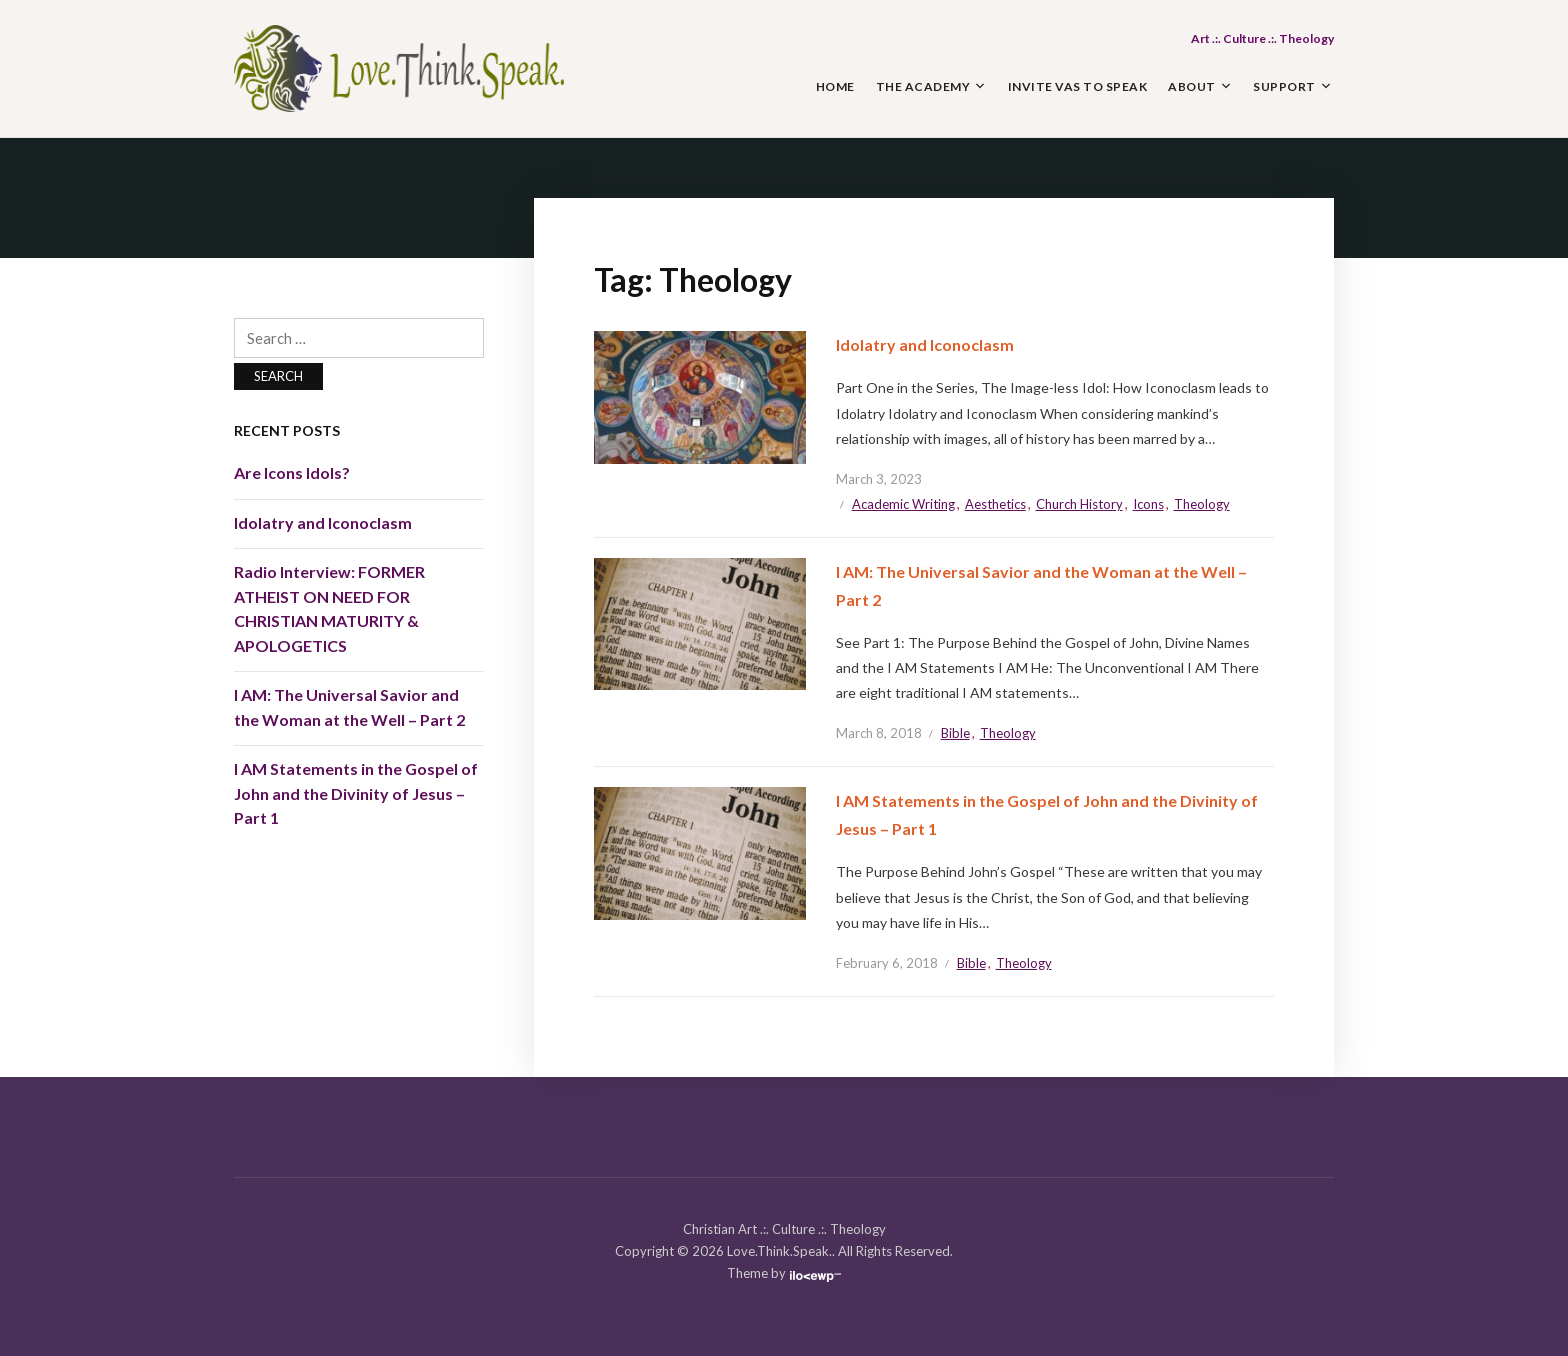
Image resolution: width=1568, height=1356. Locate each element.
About (1192, 86)
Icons (1148, 504)
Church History (1079, 504)
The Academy (923, 86)
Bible (955, 733)
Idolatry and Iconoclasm (925, 344)
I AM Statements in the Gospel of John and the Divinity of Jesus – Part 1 (356, 793)
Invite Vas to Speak (1078, 86)
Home (835, 86)
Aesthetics (995, 504)
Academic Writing (903, 504)
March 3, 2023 (879, 479)
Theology (1202, 504)
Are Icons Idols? (292, 472)
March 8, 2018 (879, 733)
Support (1284, 86)
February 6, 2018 (887, 963)
